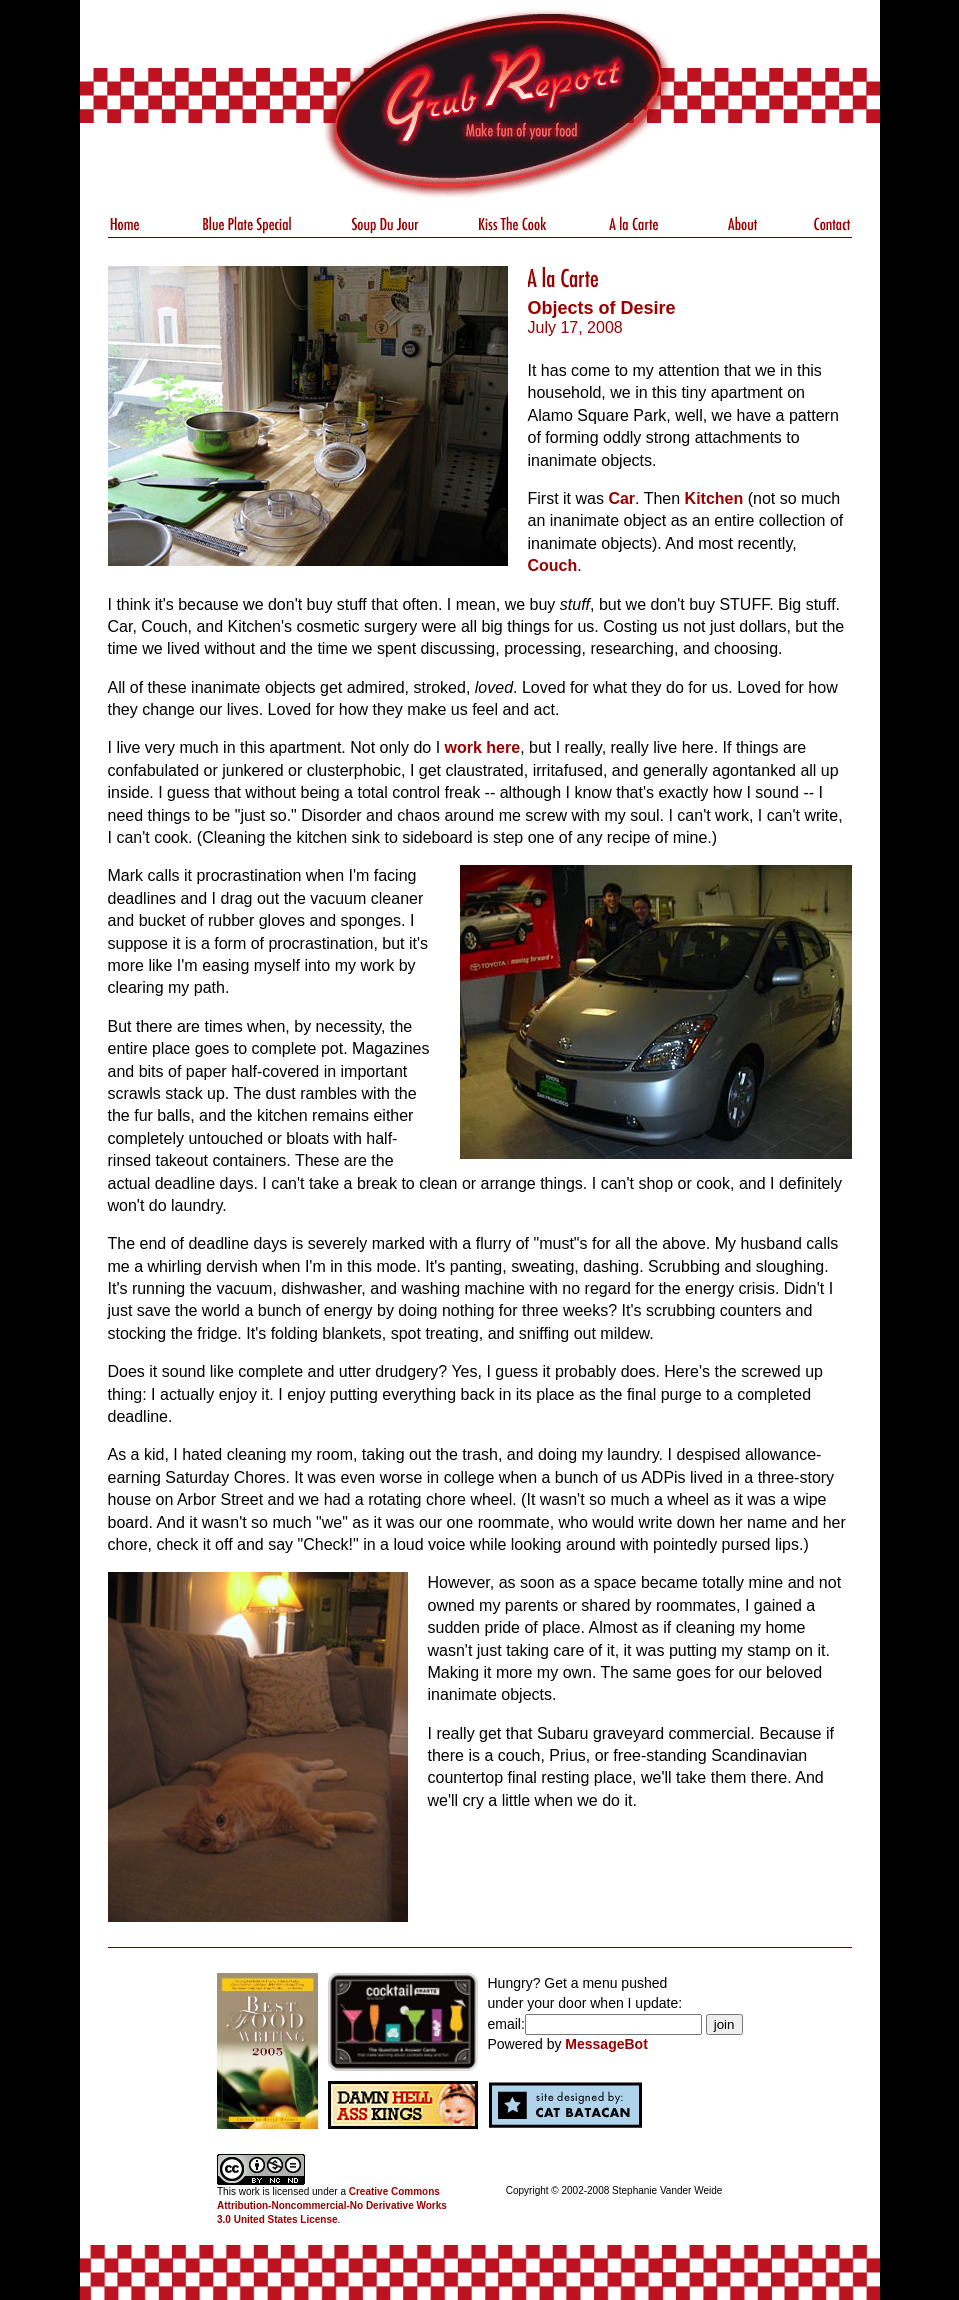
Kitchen (714, 498)
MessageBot (606, 2044)
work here (483, 747)
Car (621, 498)
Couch (553, 565)
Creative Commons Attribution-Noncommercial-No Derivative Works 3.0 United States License (332, 2205)
